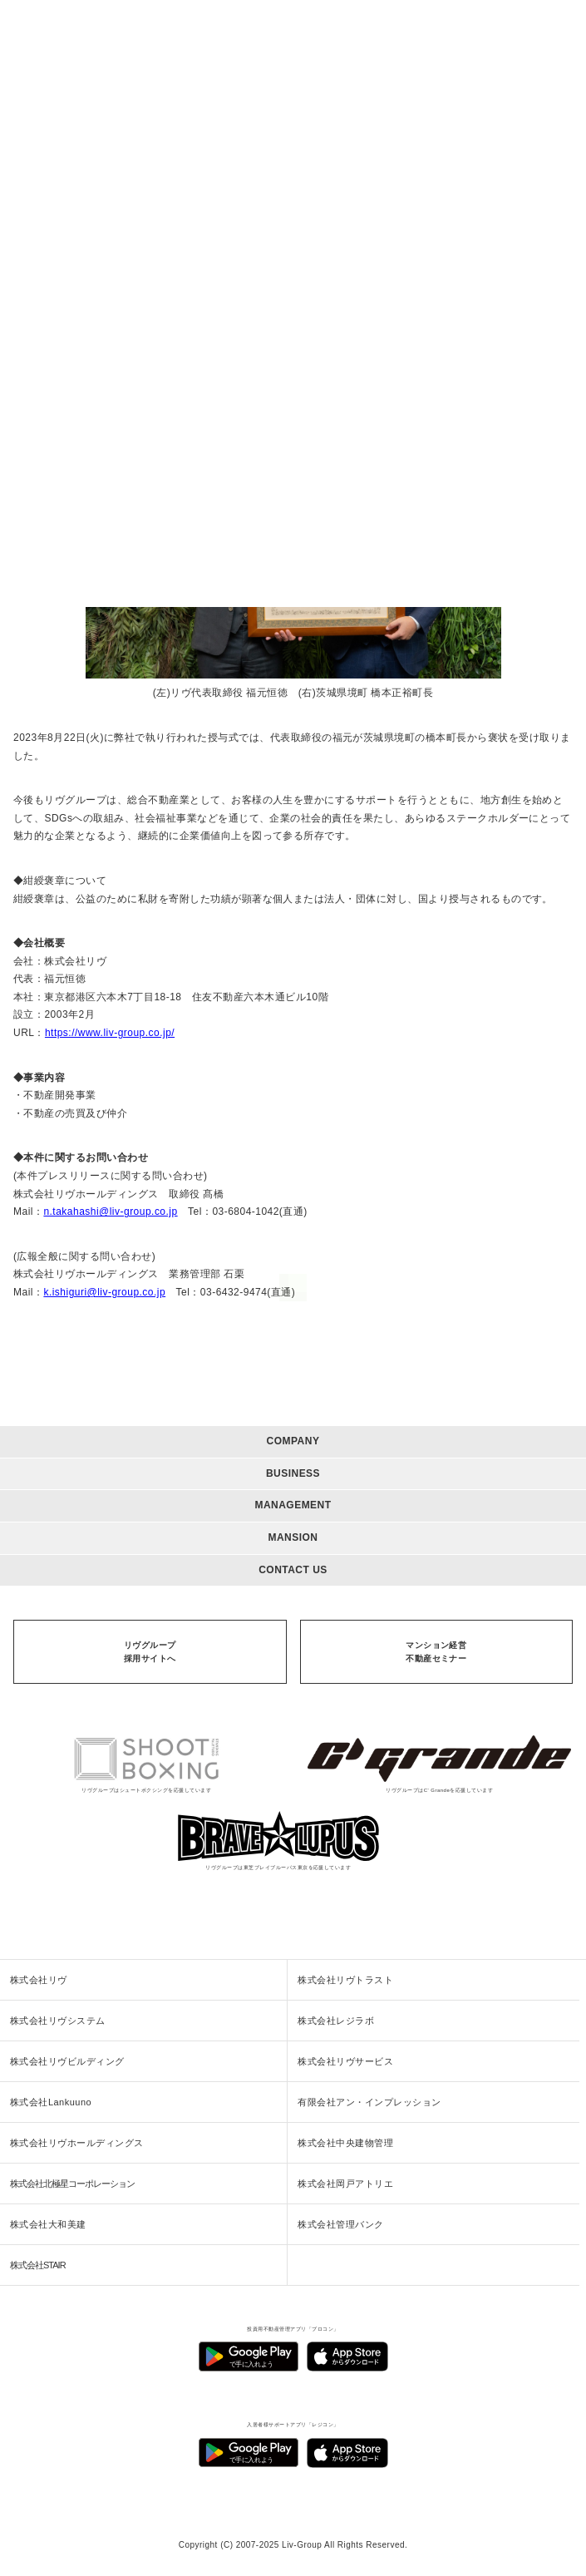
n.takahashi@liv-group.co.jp (110, 1211)
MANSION (293, 1537)
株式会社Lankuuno (50, 2102)
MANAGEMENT (292, 1505)
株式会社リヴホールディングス (77, 2143)
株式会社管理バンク (340, 2224)
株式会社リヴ (38, 1980)
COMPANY (293, 1441)
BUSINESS (293, 1473)
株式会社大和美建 (48, 2224)
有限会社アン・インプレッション (369, 2102)
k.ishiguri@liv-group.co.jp (104, 1292)
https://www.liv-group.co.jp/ (110, 1033)
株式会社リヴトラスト (345, 1980)
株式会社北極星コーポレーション (72, 2184)
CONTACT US (293, 1570)
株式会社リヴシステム (58, 2021)
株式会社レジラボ (336, 2021)
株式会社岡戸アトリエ (345, 2184)
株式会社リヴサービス (345, 2061)
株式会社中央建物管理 (345, 2143)
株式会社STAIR (38, 2265)
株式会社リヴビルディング (67, 2061)
